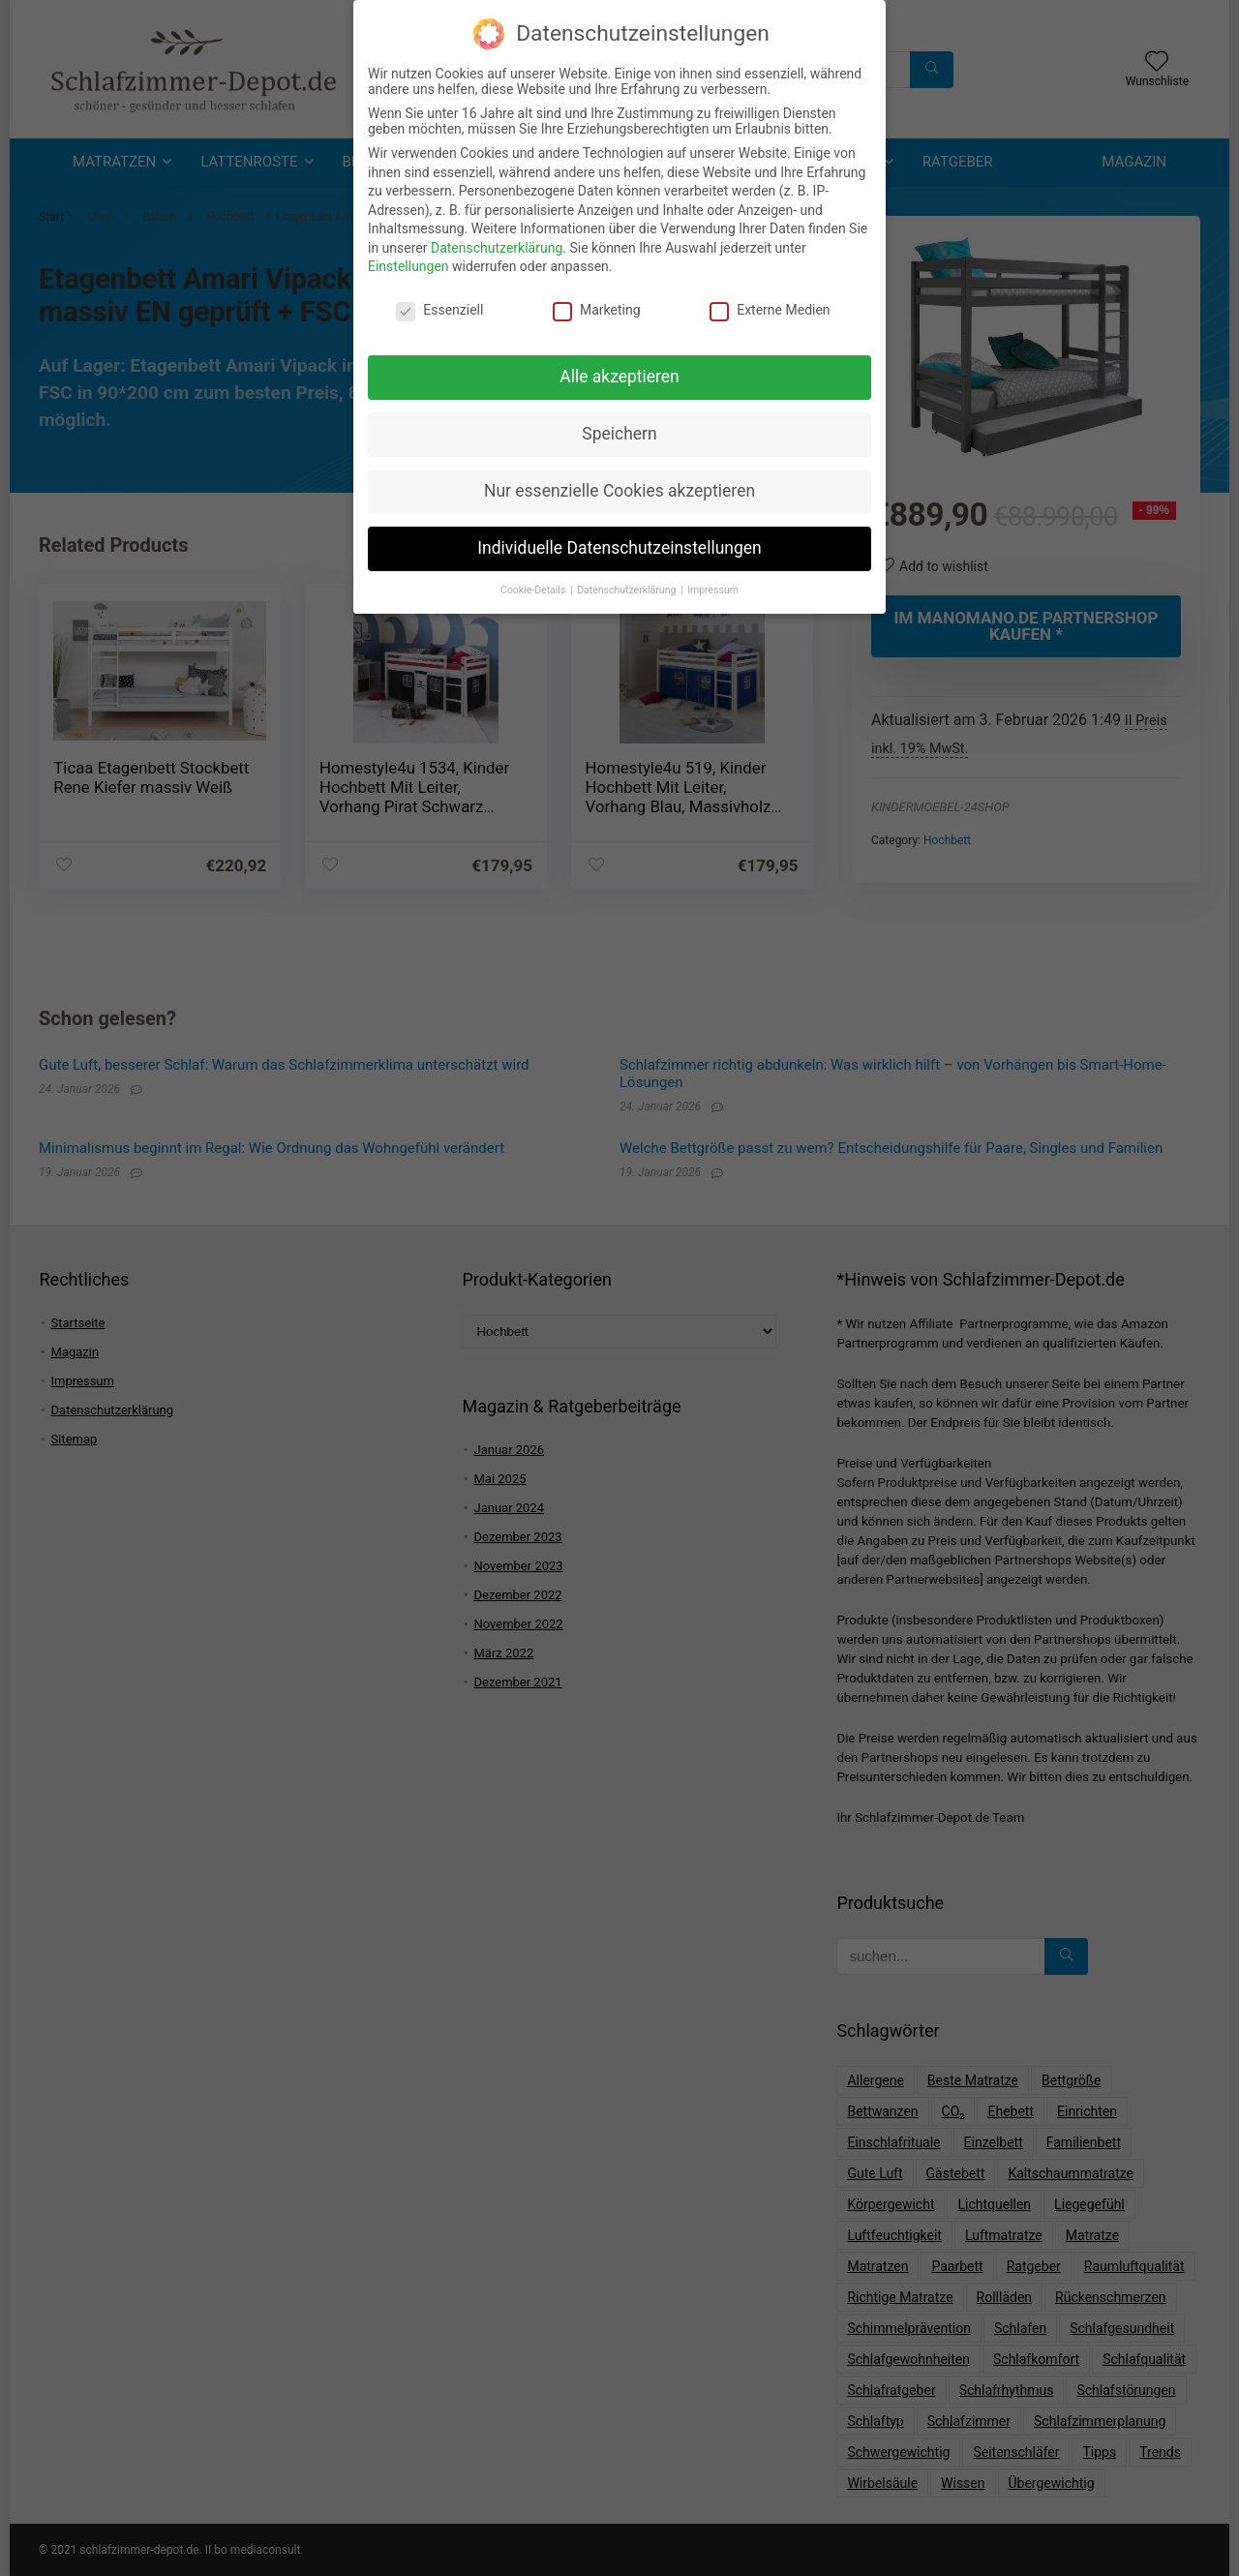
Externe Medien (770, 305)
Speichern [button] (619, 429)
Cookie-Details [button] (534, 585)
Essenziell (439, 305)
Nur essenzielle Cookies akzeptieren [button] (619, 486)
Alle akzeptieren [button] (619, 371)
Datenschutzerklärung (496, 243)
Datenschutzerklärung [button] (628, 585)
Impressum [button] (713, 585)
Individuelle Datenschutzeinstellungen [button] (619, 543)
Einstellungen (408, 261)
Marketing (597, 305)
